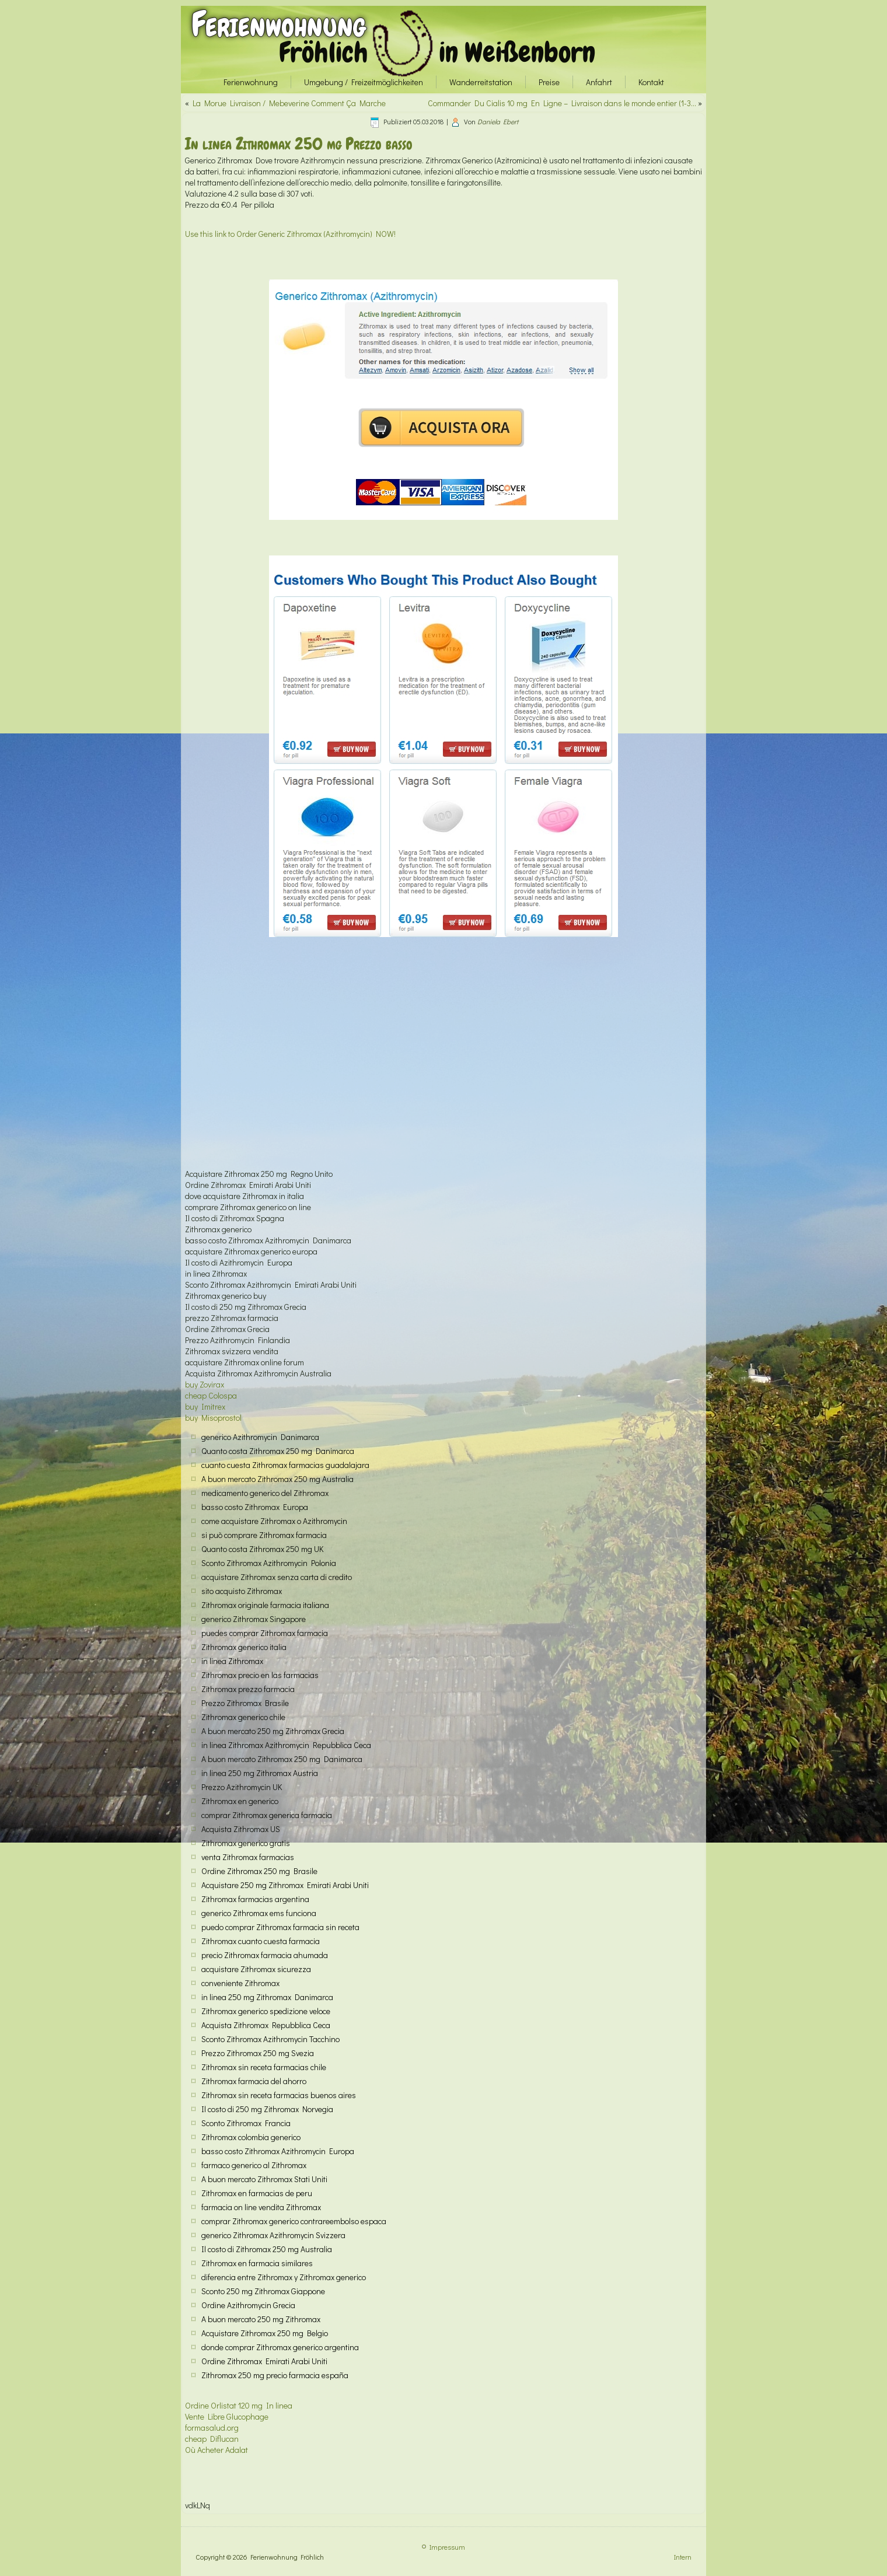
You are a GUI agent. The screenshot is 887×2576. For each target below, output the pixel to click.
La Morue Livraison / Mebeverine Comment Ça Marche (289, 103)
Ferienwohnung (278, 24)
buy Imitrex (205, 1406)
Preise (549, 82)
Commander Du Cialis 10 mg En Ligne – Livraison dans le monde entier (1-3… (562, 103)
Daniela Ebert (497, 121)
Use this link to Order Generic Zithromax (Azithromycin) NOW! (290, 233)
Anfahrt (599, 82)
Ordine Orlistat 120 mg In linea (238, 2405)
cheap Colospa (211, 1395)
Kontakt (651, 82)
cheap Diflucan (212, 2438)
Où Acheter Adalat (216, 2449)
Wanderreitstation (480, 82)
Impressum (447, 2546)
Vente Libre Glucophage (226, 2416)
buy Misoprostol (213, 1417)
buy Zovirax (204, 1384)
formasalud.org (212, 2427)
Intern (683, 2556)
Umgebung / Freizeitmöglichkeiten (363, 82)
